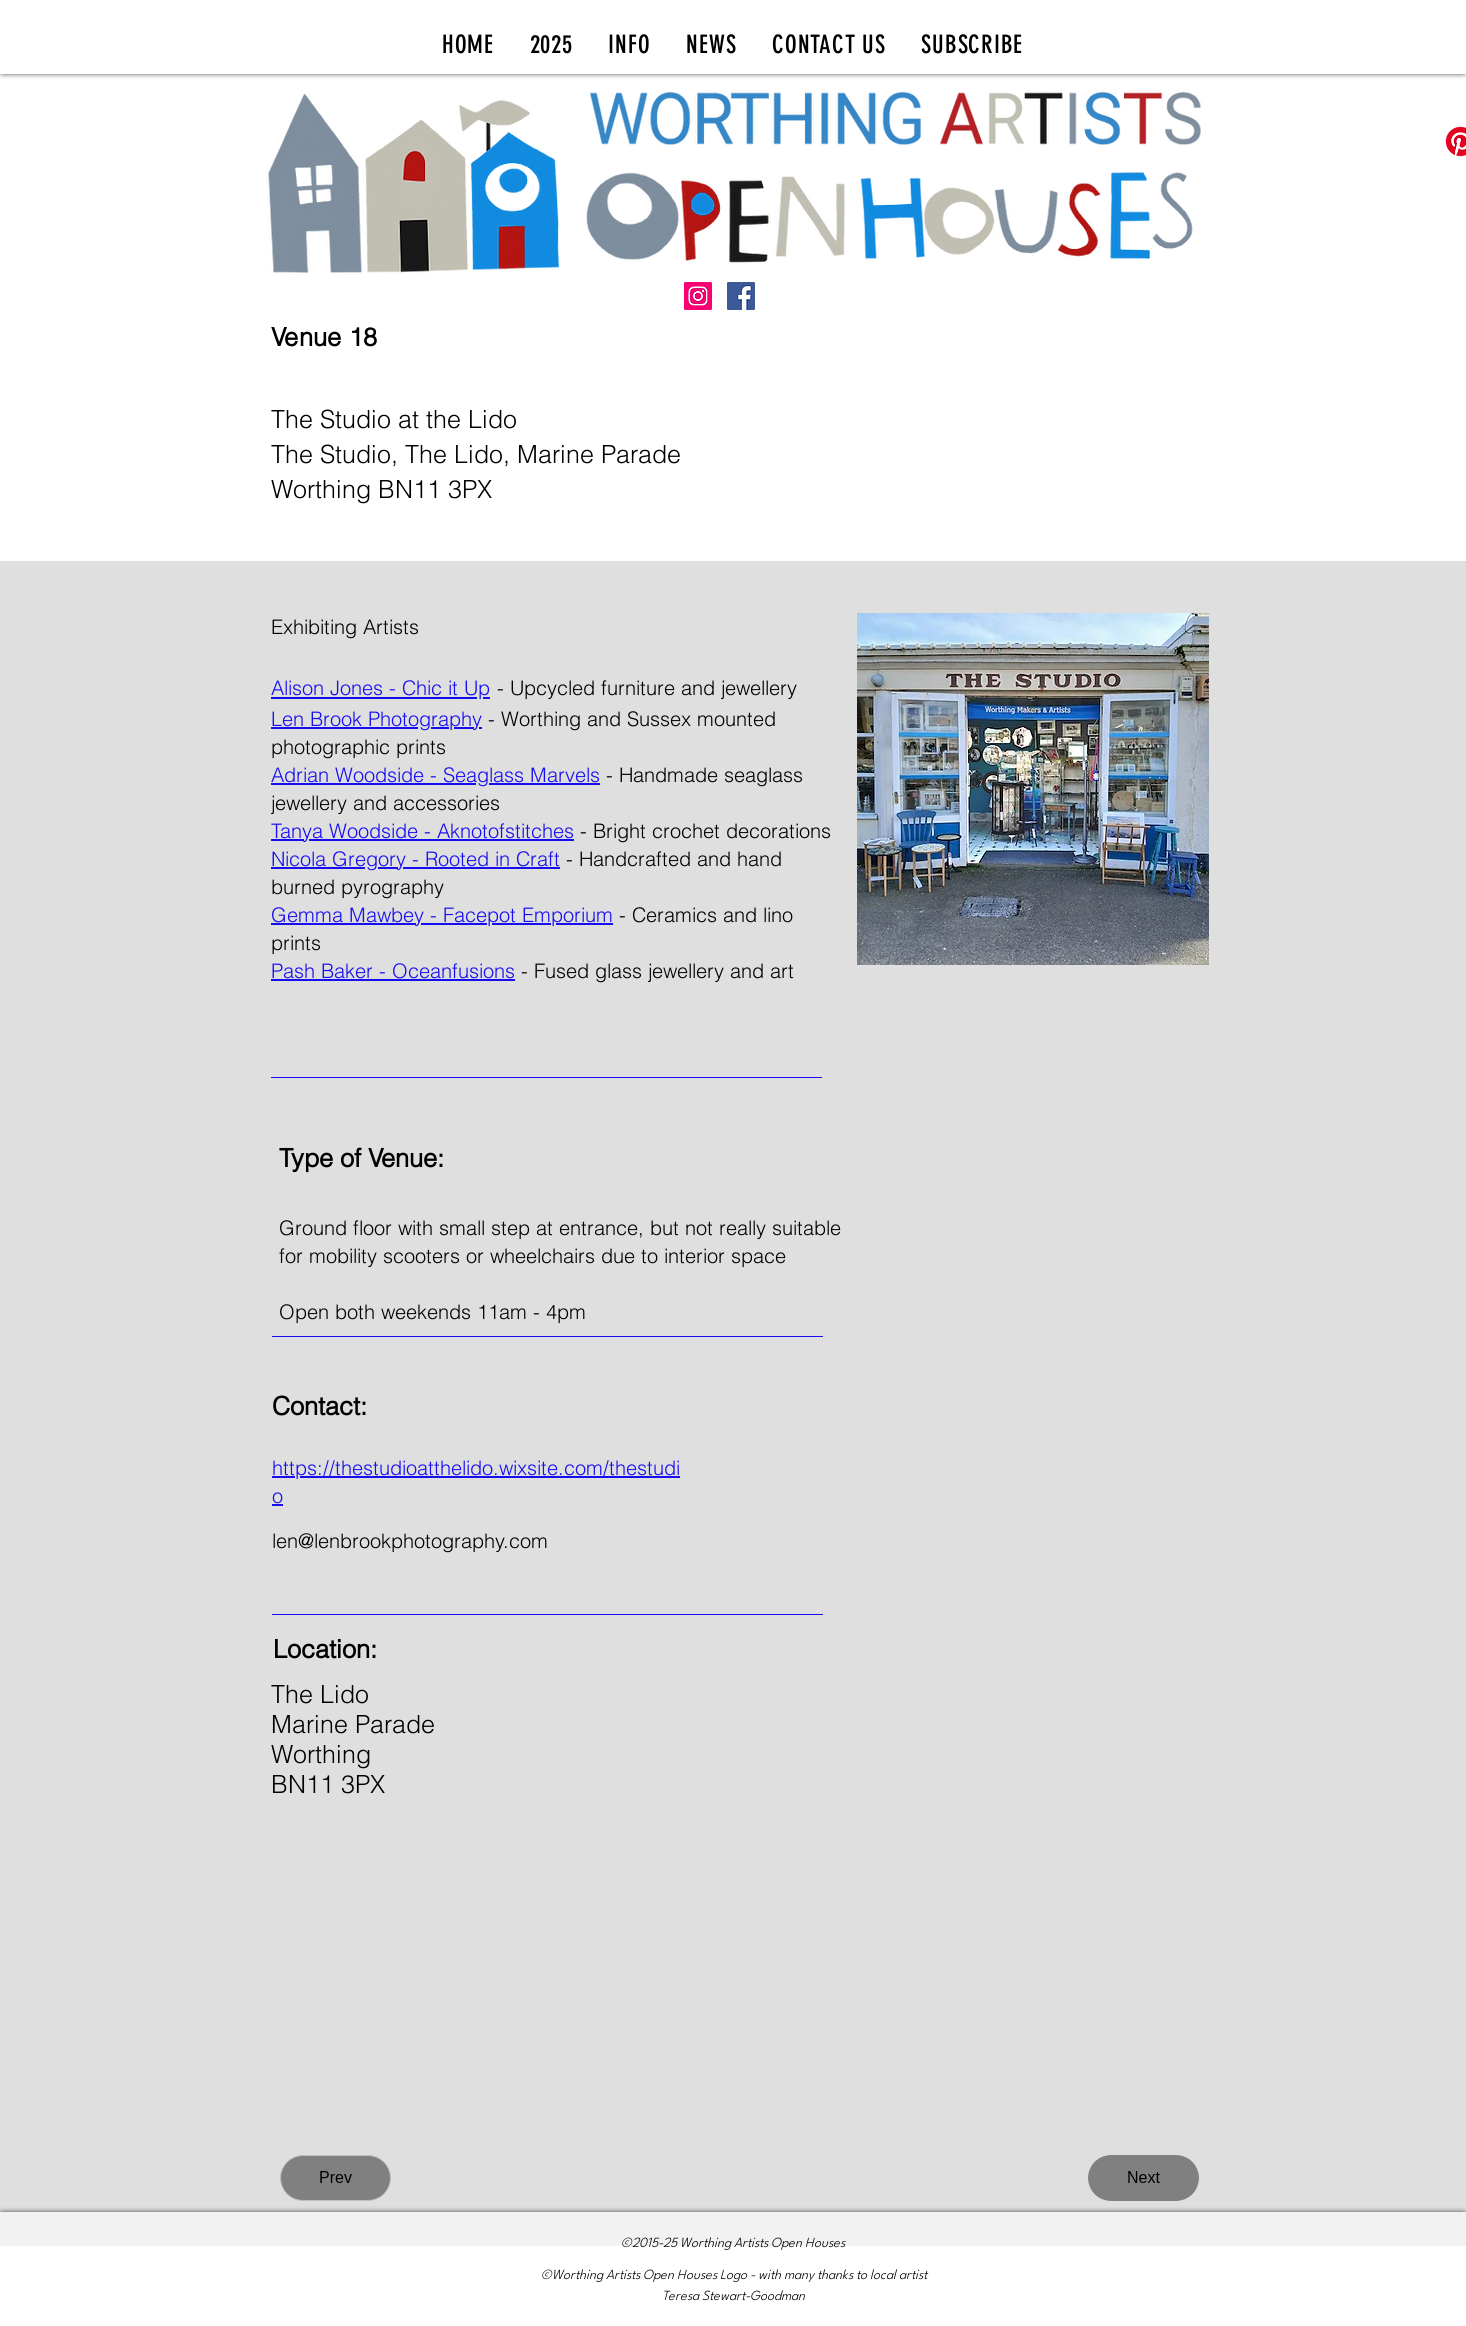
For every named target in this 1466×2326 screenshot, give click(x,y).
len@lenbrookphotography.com (410, 1540)
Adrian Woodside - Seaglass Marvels (435, 774)
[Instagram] (698, 296)
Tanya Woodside (344, 830)
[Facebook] (741, 296)
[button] (551, 44)
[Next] (1143, 2178)
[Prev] (335, 2178)
